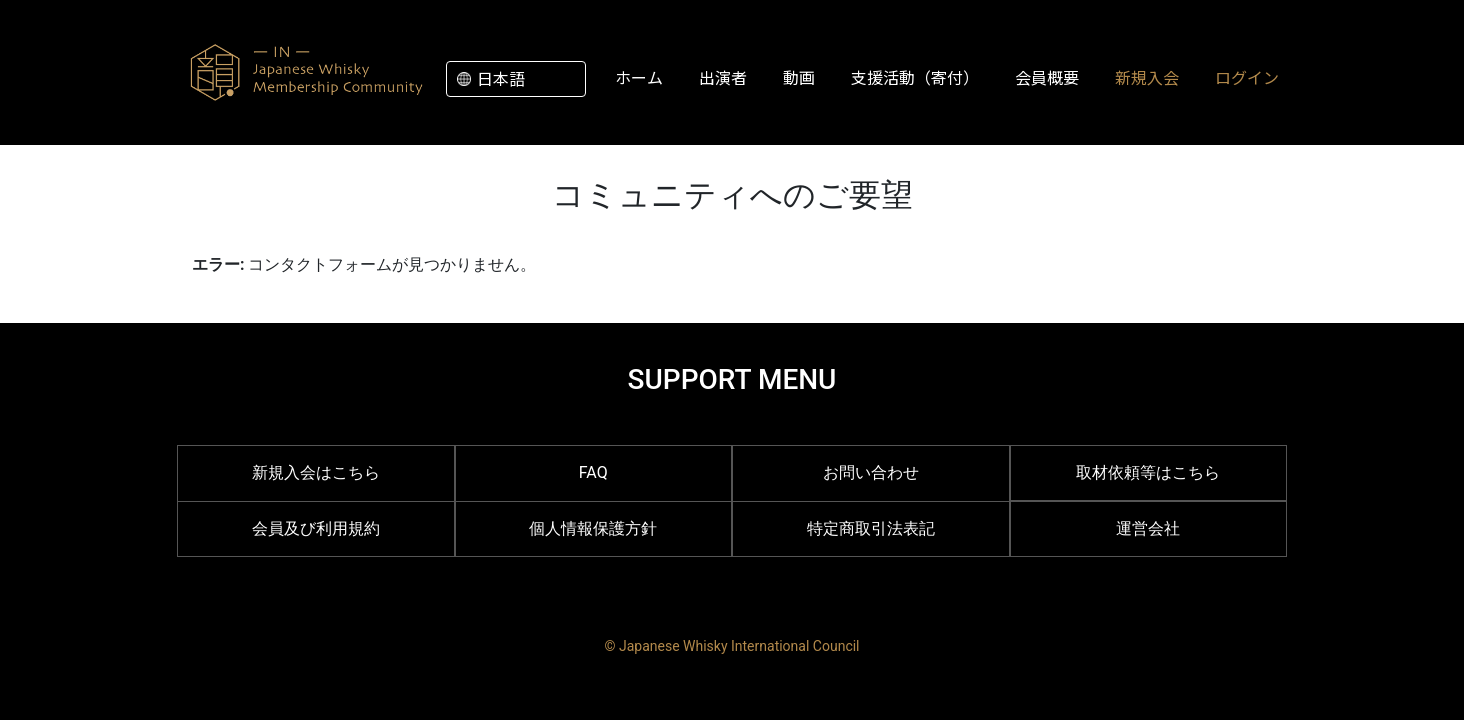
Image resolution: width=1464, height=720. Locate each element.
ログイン (1247, 77)
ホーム (639, 77)
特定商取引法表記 (871, 528)
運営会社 (1148, 528)
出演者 (723, 77)
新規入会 (1147, 77)
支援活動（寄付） (915, 77)
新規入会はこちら (316, 472)
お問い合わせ (871, 472)
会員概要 (1047, 77)
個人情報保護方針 (593, 528)
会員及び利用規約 (316, 528)
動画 (799, 77)
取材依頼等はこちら (1148, 472)
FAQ (593, 472)
